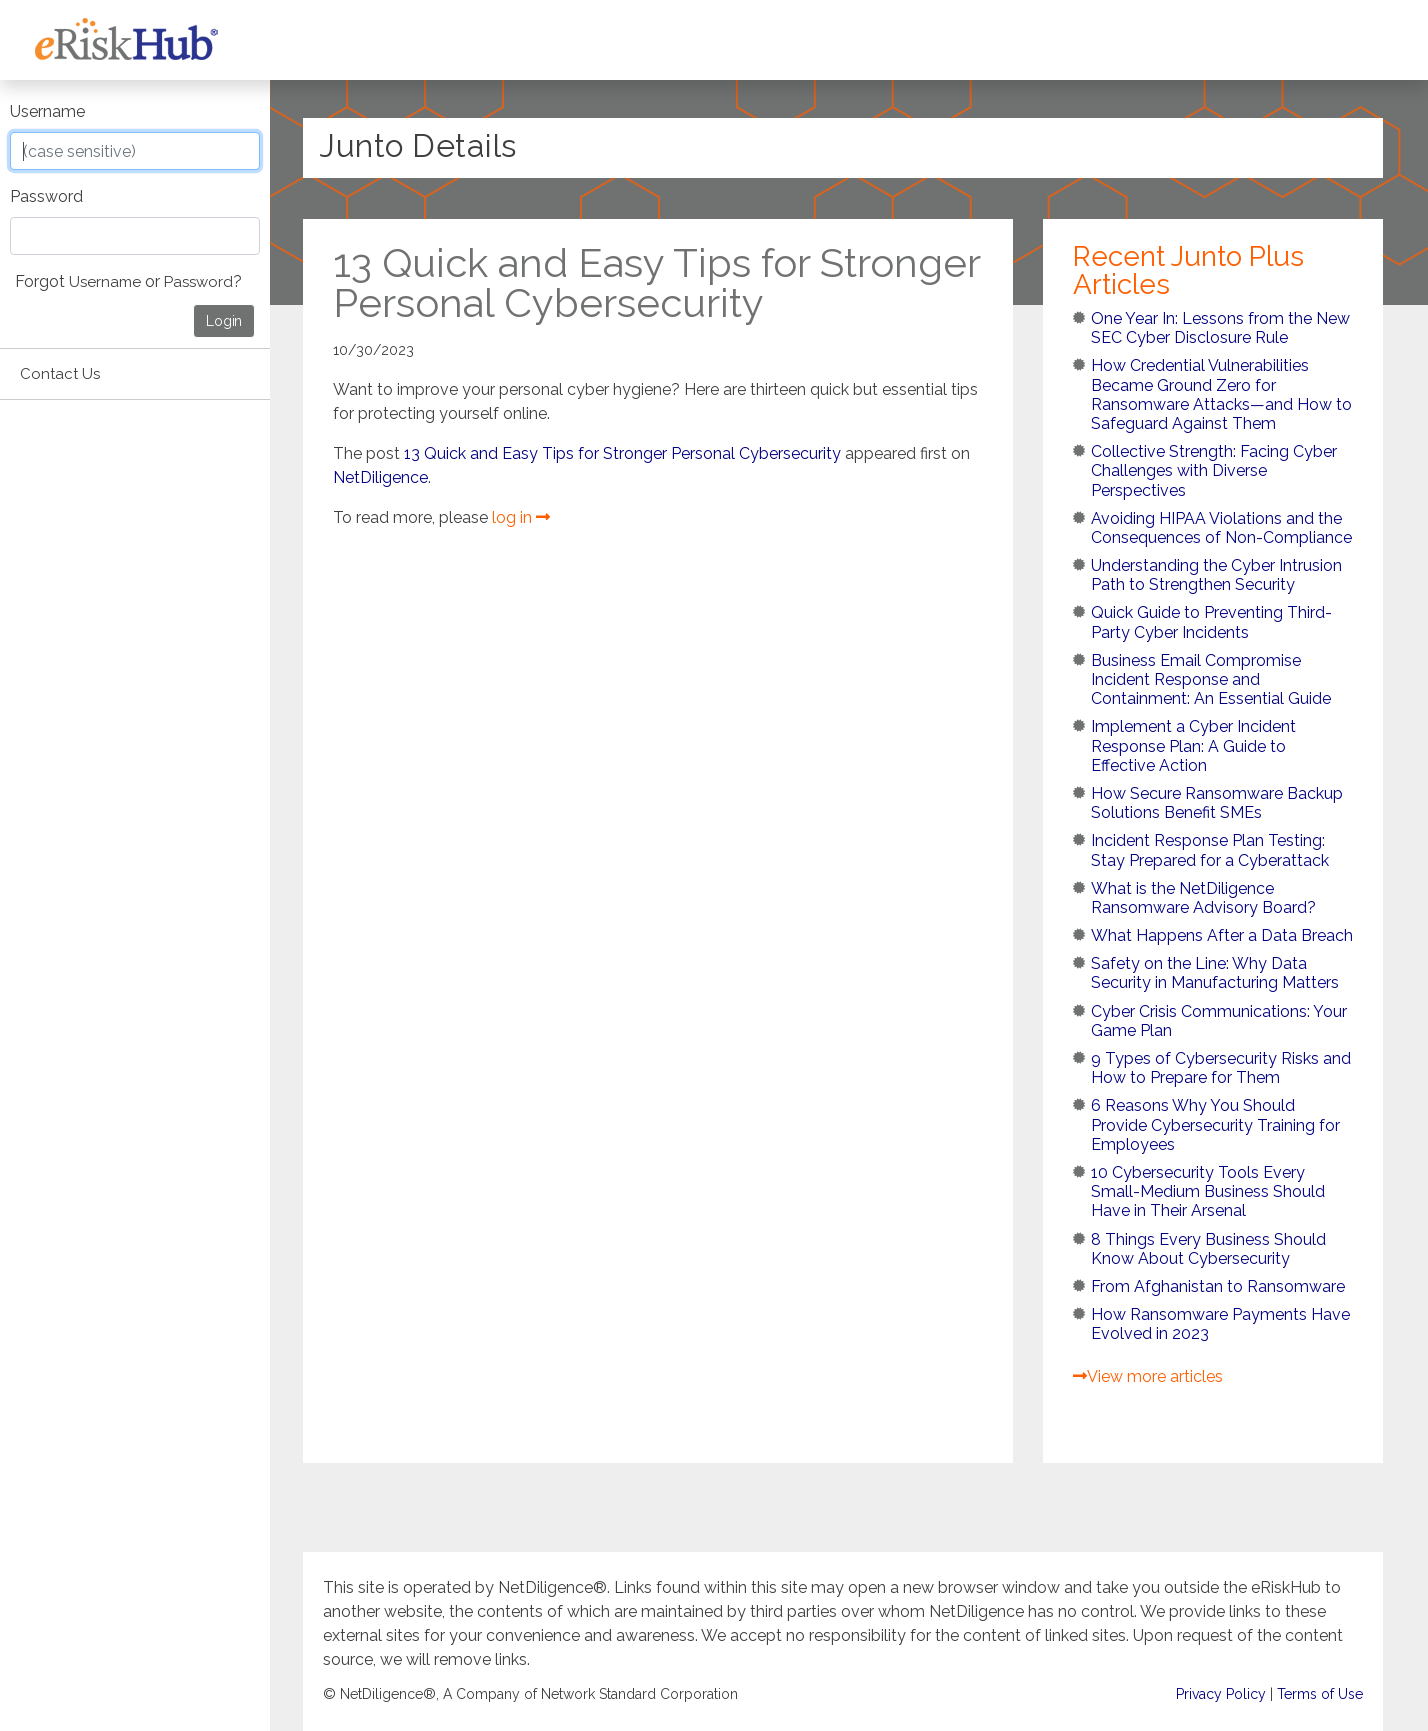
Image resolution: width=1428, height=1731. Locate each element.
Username (47, 111)
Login (224, 321)
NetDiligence (380, 477)
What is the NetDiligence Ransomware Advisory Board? (1203, 898)
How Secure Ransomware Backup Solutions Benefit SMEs (1217, 803)
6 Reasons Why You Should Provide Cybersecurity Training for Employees (1215, 1124)
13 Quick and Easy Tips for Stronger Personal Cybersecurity (622, 453)
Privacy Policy (1221, 1695)
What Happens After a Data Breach (1222, 935)
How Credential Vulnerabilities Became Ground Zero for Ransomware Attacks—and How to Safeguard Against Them (1221, 394)
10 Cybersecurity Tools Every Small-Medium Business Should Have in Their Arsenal (1208, 1191)
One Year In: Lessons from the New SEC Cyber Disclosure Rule (1220, 328)
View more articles (1148, 1376)
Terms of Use (1320, 1695)
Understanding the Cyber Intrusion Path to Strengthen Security (1216, 575)
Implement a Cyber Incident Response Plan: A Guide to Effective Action (1193, 745)
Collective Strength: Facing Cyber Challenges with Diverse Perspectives (1214, 470)
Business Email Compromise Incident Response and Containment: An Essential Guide (1211, 679)
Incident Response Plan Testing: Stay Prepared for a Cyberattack (1210, 850)
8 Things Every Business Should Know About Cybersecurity (1208, 1249)
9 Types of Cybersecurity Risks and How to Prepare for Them (1221, 1068)
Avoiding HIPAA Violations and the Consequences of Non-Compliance (1221, 528)
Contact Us (60, 374)
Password (46, 196)
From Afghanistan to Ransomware (1218, 1286)
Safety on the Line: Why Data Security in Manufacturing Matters (1215, 973)
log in (521, 517)
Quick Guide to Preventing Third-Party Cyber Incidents (1211, 622)
